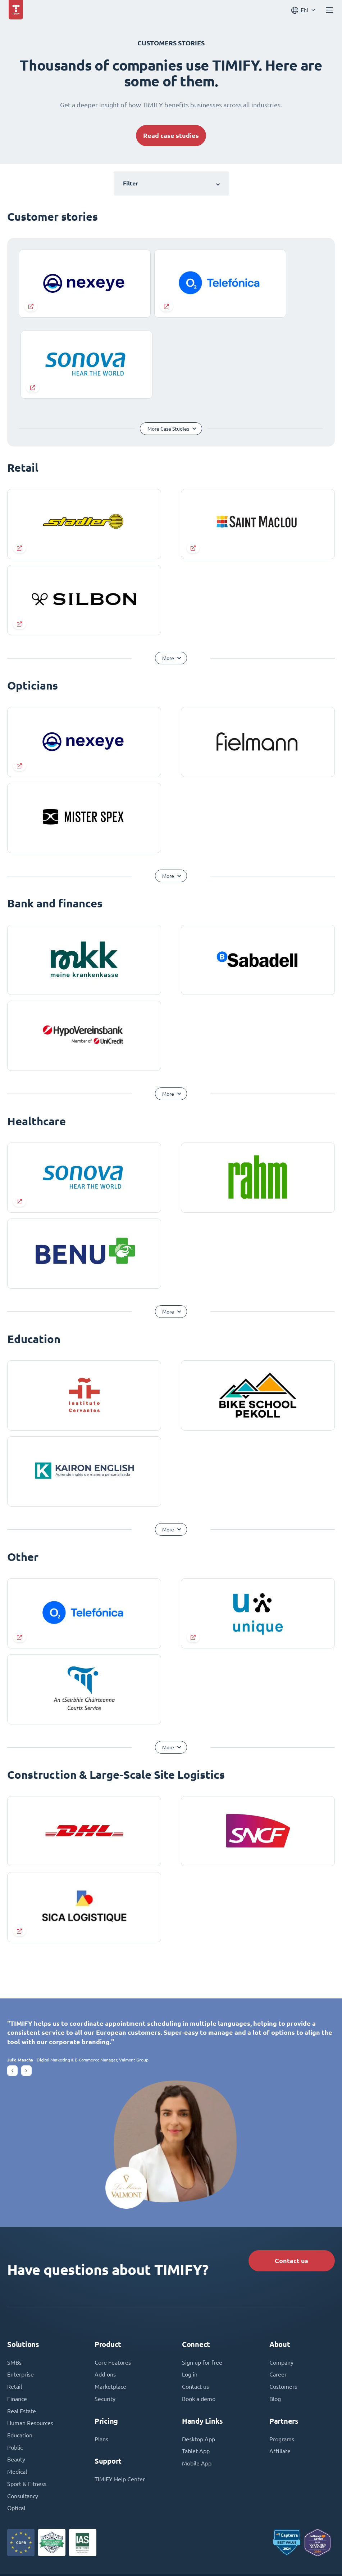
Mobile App (196, 2375)
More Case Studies (168, 339)
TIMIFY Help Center (120, 2391)
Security (105, 2310)
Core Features (113, 2273)
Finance (17, 2310)
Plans (101, 2350)
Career (278, 2286)
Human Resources (30, 2335)
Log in (189, 2286)
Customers (283, 2298)
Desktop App (198, 2350)
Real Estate (21, 2322)
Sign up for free (202, 2273)
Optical (16, 2420)
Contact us (290, 2171)
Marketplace (110, 2298)
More (168, 568)
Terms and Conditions (163, 2555)
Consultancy (22, 2408)
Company (281, 2273)
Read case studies (171, 135)
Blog (275, 2310)
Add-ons (105, 2286)
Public (15, 2359)
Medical (17, 2383)
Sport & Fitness (26, 2396)
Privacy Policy (215, 2555)
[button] (12, 1981)
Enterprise (20, 2286)
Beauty (16, 2371)
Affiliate (280, 2363)
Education (19, 2347)
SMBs (14, 2273)
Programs (281, 2350)
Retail (14, 2298)
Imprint (119, 2555)
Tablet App (196, 2363)
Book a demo (198, 2310)
